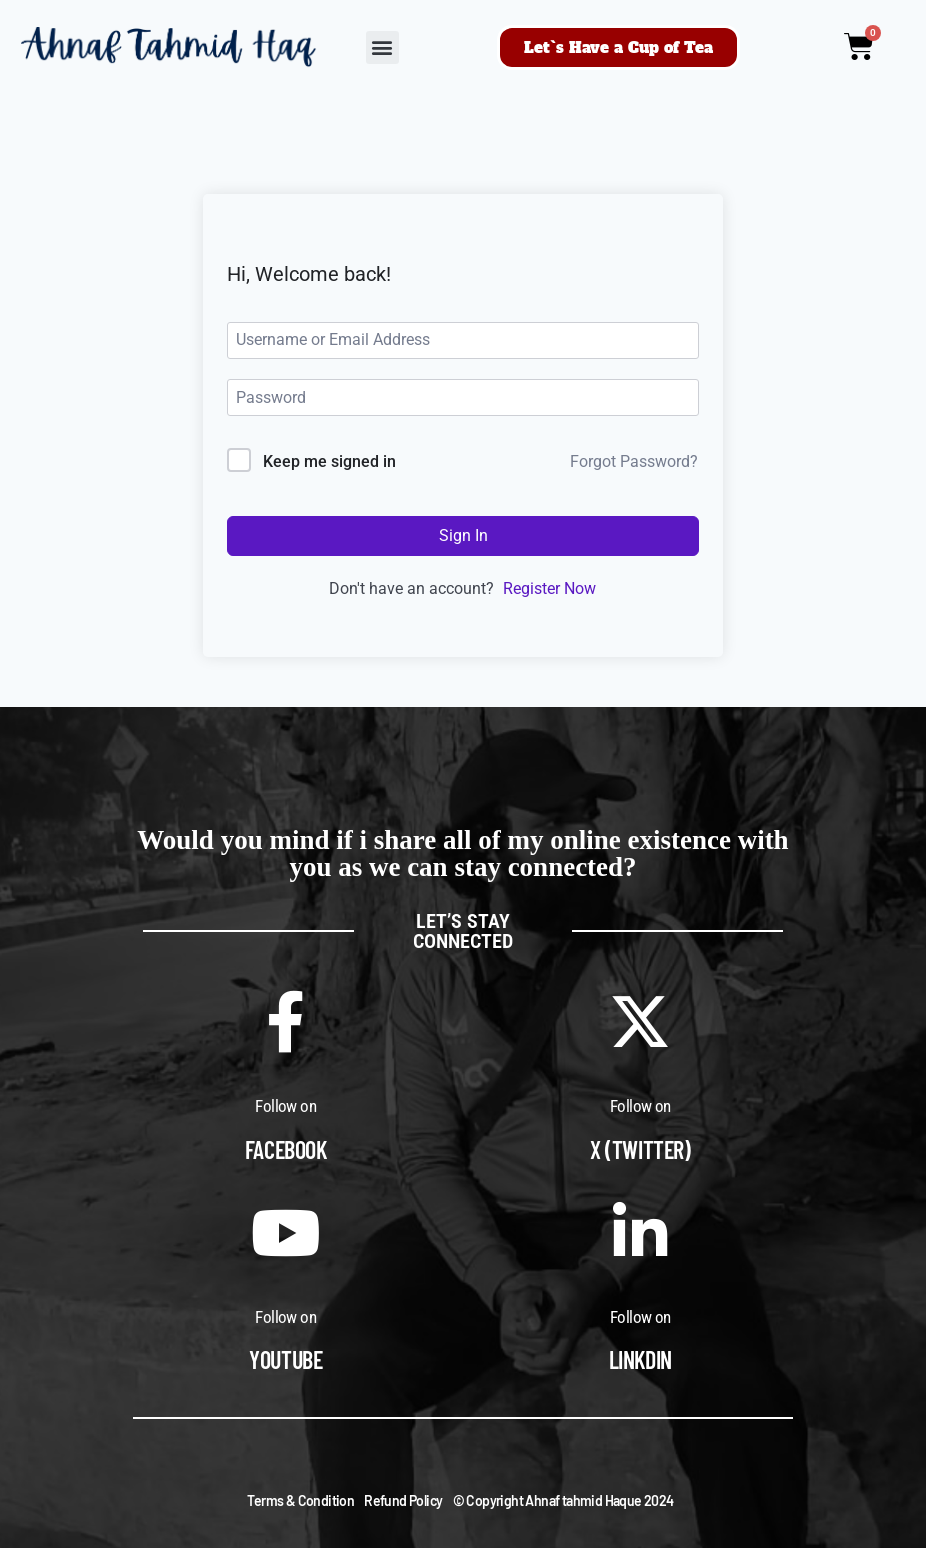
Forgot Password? (634, 461)
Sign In (463, 535)
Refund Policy (403, 1500)
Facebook (286, 1149)
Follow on (285, 1106)
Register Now (549, 588)
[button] (382, 47)
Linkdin (640, 1359)
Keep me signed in (329, 461)
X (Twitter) (640, 1149)
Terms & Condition (300, 1500)
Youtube (285, 1359)
